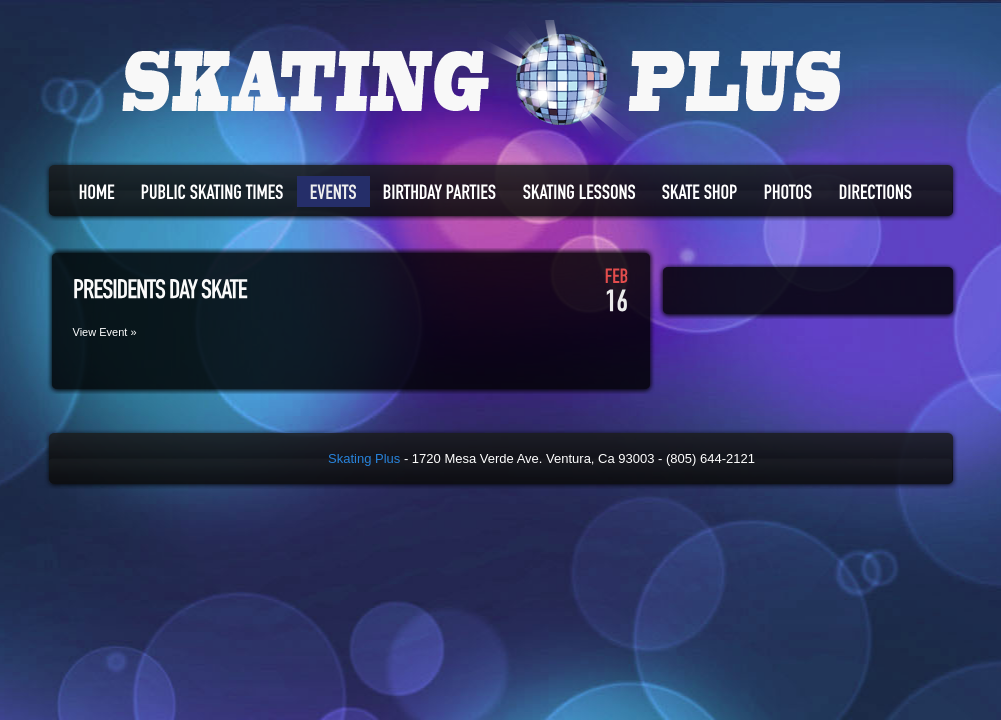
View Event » (105, 332)
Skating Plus (364, 458)
